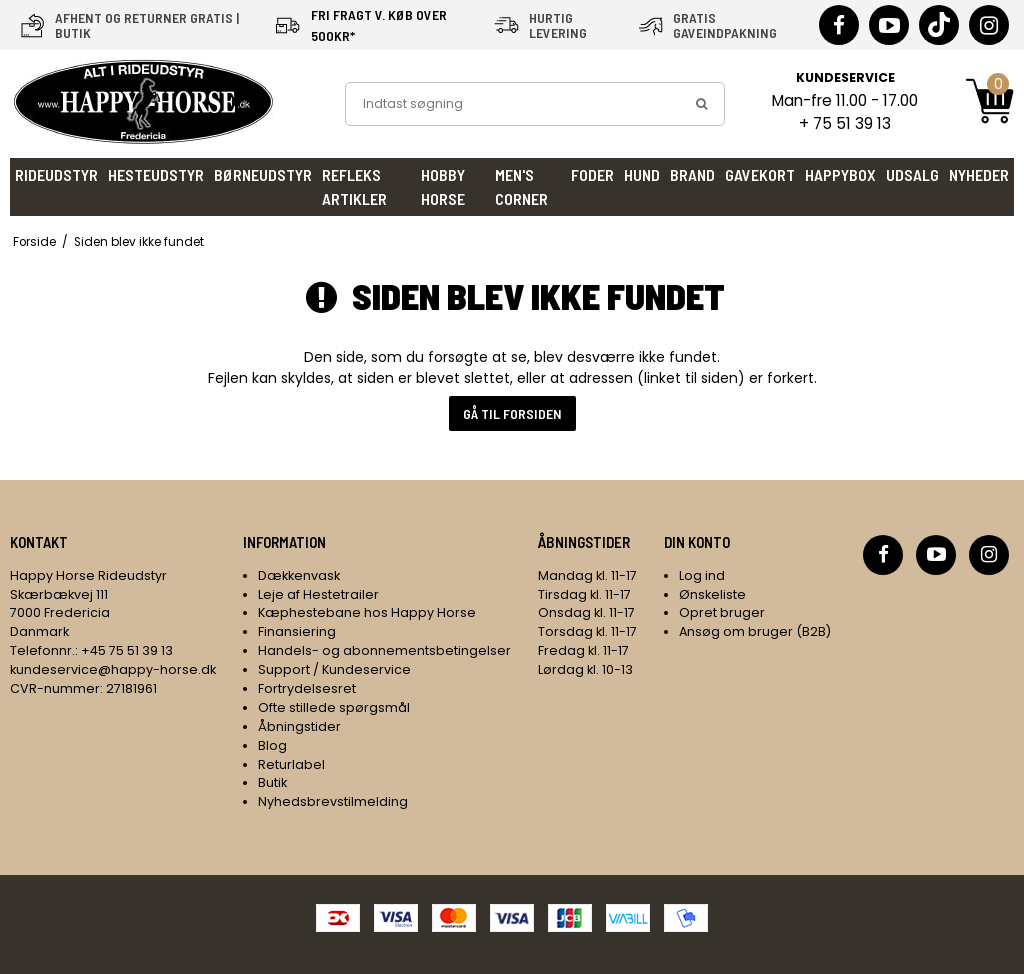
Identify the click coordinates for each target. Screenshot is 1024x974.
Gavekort (760, 174)
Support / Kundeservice (334, 669)
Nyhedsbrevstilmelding (333, 801)
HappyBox (840, 174)
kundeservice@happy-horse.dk (113, 669)
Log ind (702, 575)
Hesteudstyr (156, 174)
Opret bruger (722, 612)
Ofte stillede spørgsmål (334, 707)
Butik (272, 782)
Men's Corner (521, 186)
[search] (702, 104)
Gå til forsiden (512, 413)
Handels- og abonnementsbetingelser (384, 650)
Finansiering (297, 631)
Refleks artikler (354, 186)
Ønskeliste (712, 594)
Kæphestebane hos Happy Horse (367, 612)
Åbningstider (299, 726)
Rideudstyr (56, 174)
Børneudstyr (263, 174)
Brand (692, 174)
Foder (592, 174)
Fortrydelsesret (307, 688)
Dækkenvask (299, 575)
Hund (642, 174)
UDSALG (912, 174)
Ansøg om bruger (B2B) (755, 631)
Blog (272, 745)
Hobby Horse (443, 186)
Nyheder (979, 174)
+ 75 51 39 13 (845, 123)
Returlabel (291, 764)
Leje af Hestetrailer (318, 594)
